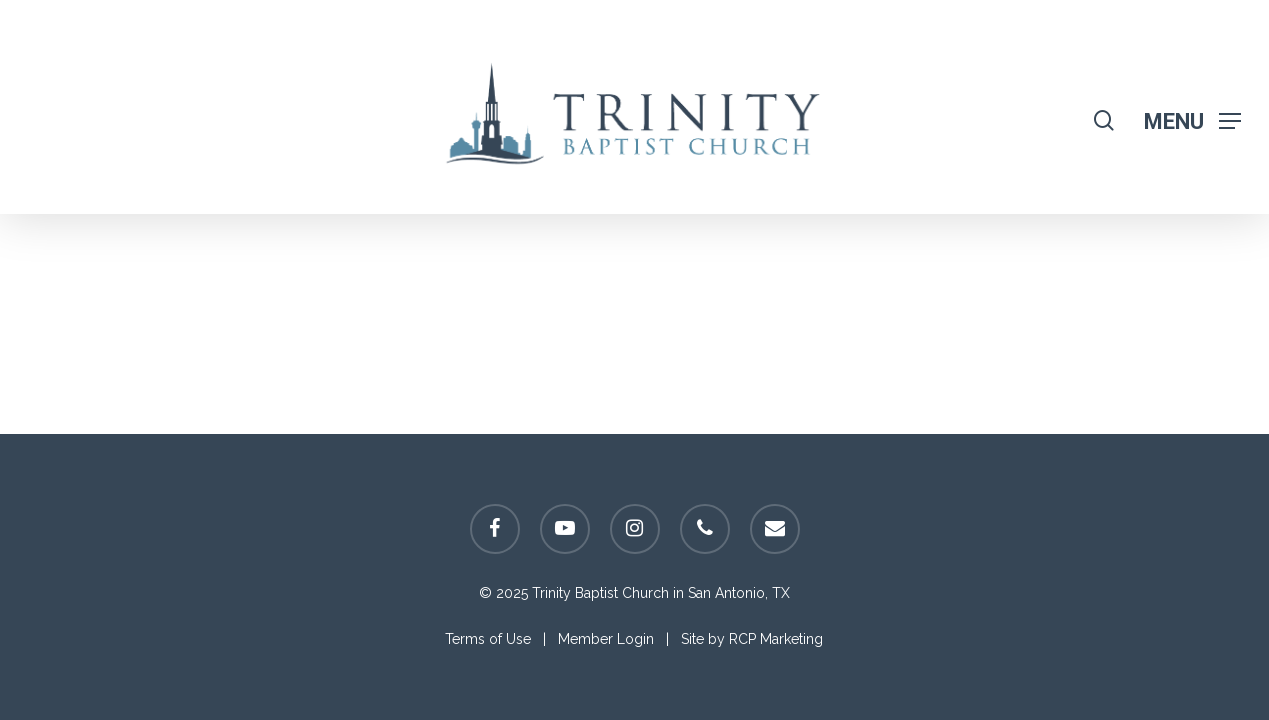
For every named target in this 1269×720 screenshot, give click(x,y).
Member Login (606, 639)
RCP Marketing (776, 639)
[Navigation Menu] (1192, 120)
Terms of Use (488, 639)
